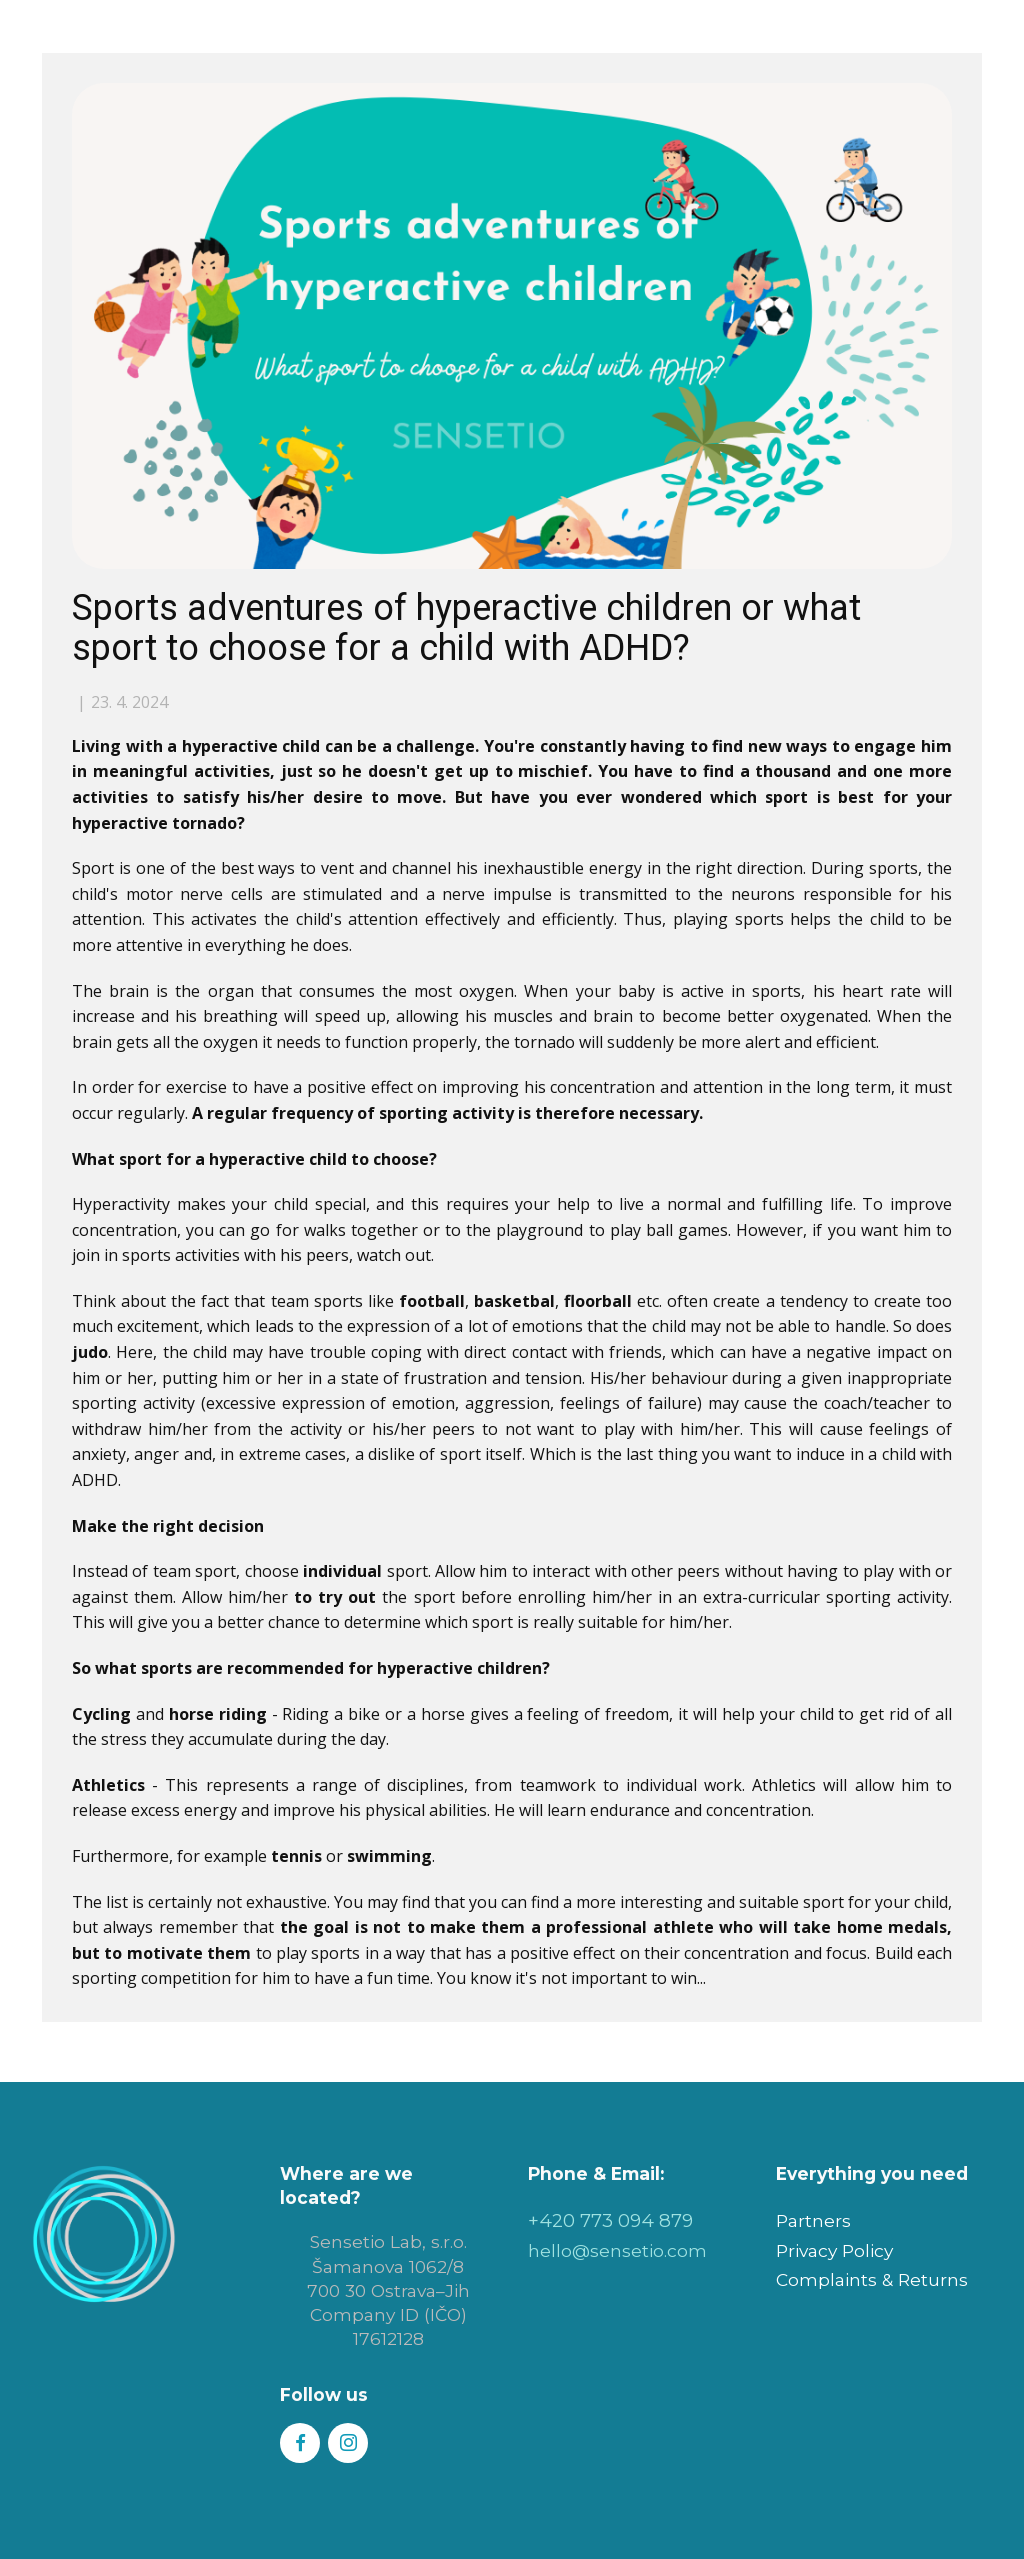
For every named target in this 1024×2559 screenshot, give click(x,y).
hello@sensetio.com (617, 2250)
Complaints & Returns (872, 2279)
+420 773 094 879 (610, 2220)
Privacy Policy (834, 2250)
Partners (813, 2220)
